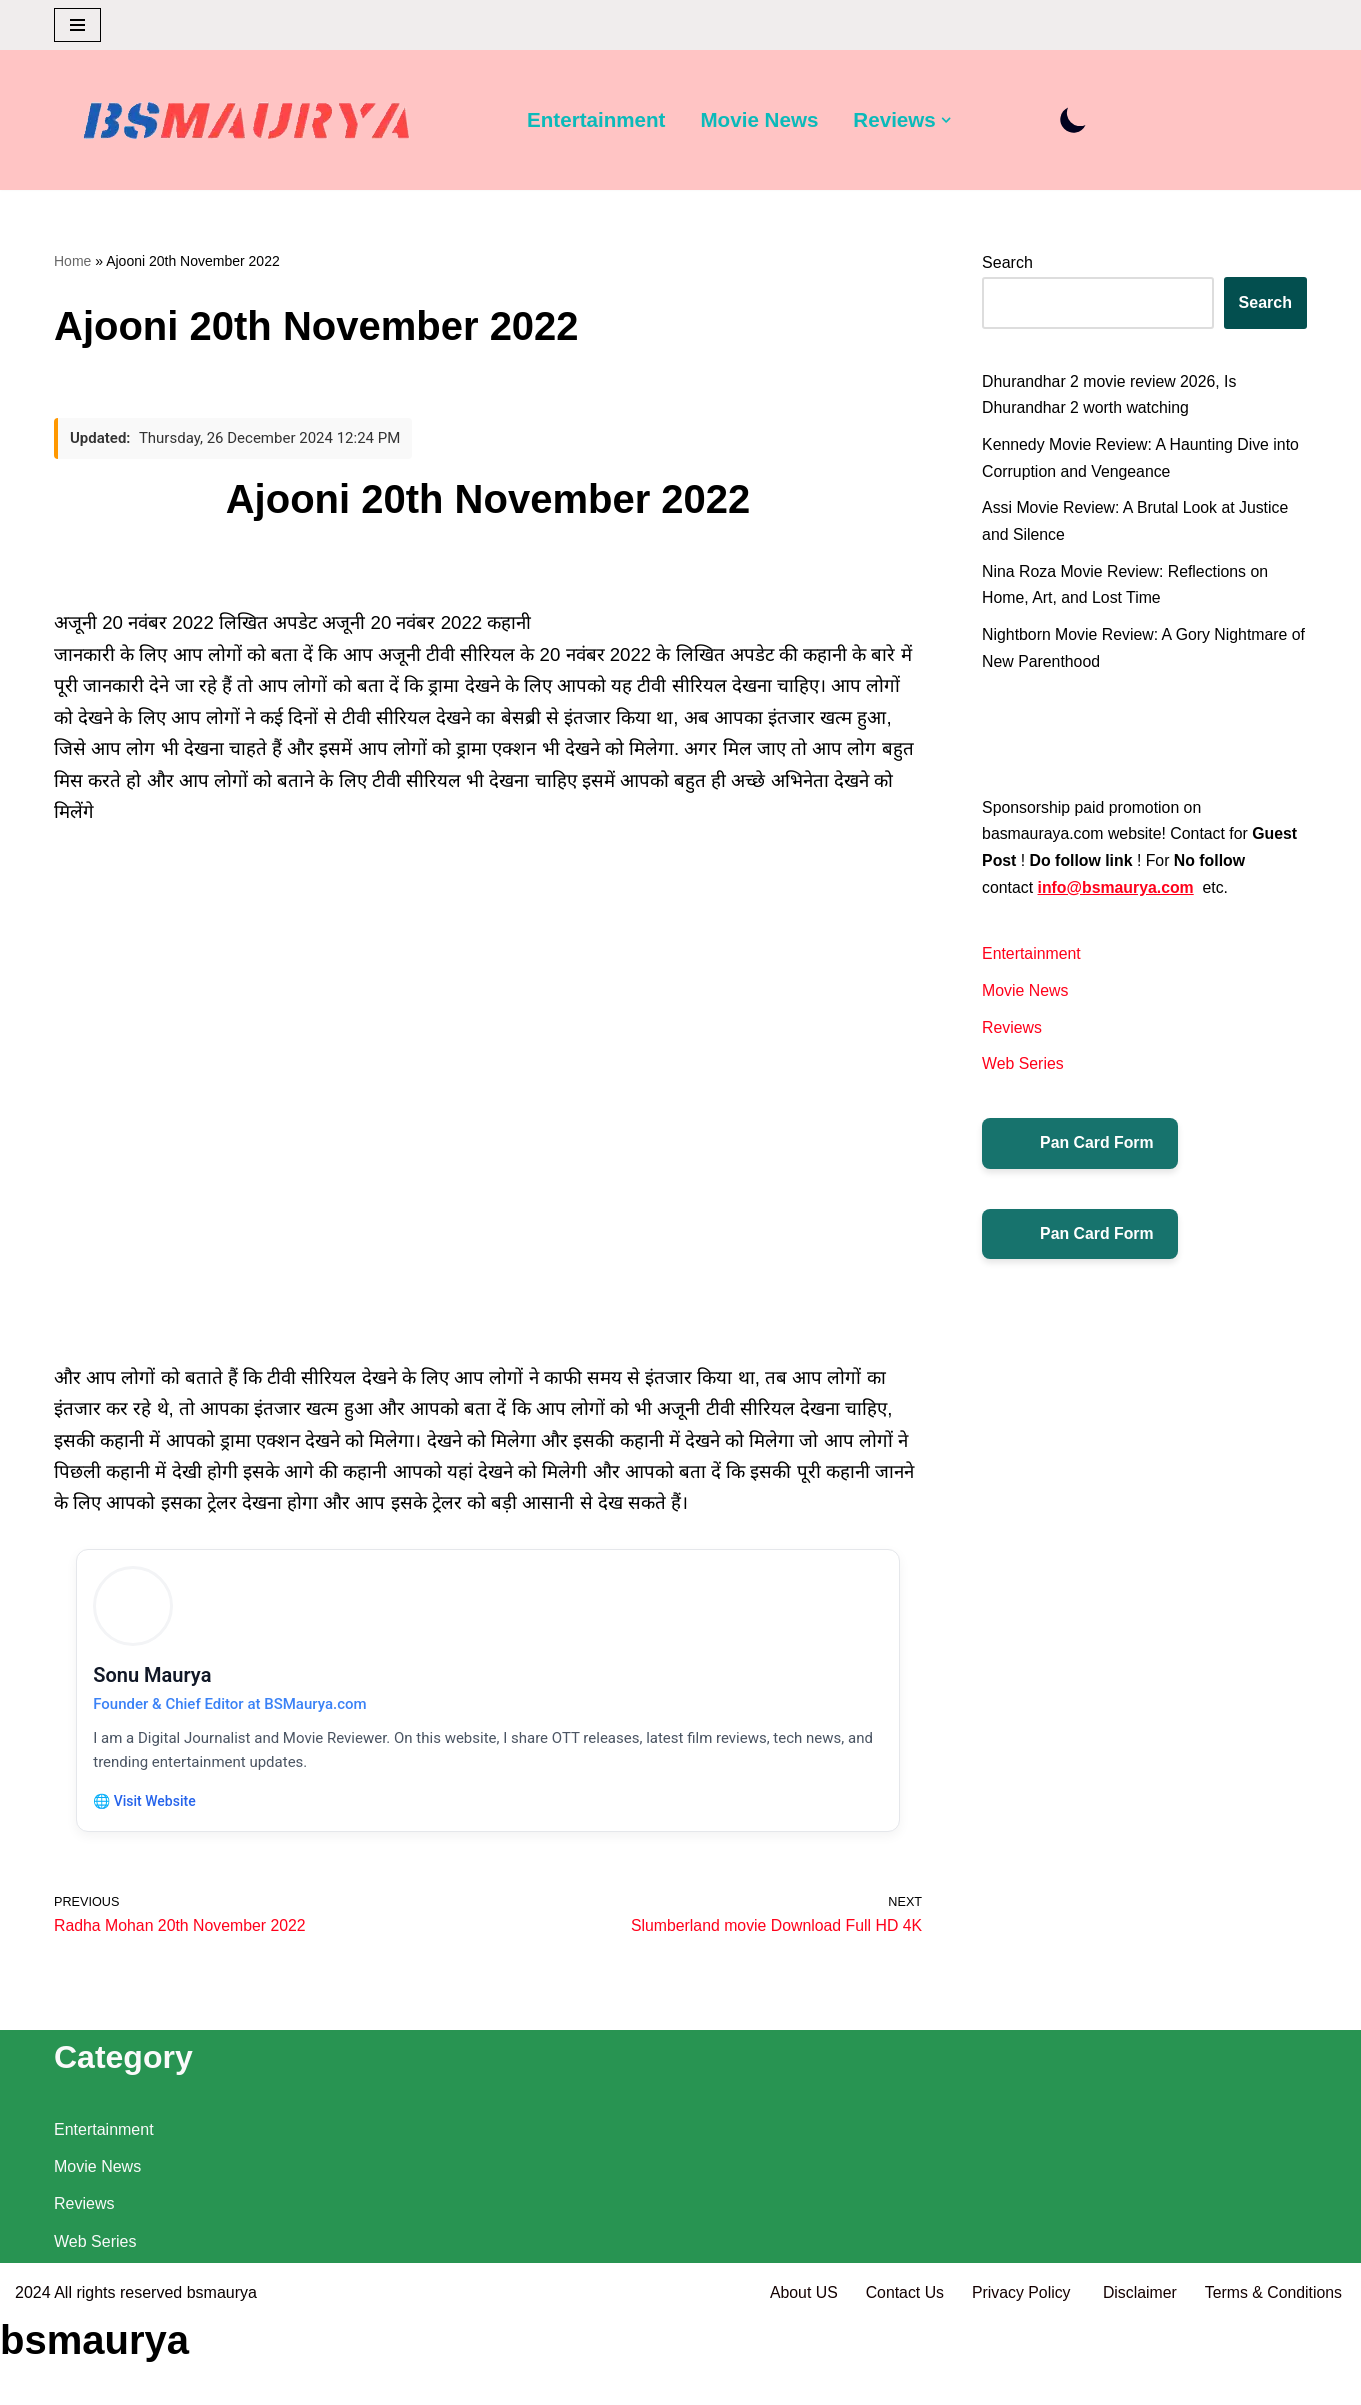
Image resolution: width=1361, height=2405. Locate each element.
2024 (33, 2379)
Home (72, 261)
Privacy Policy (1021, 2379)
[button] (949, 120)
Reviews (1012, 1036)
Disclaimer (1138, 2379)
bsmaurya (222, 2379)
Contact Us (900, 2379)
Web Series (1023, 1073)
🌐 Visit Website (148, 1809)
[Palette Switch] (1077, 120)
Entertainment (597, 120)
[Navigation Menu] (77, 25)
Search (1007, 263)
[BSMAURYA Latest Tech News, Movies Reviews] (247, 125)
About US (799, 2379)
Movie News (761, 120)
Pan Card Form (1080, 1153)
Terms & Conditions (1272, 2379)
